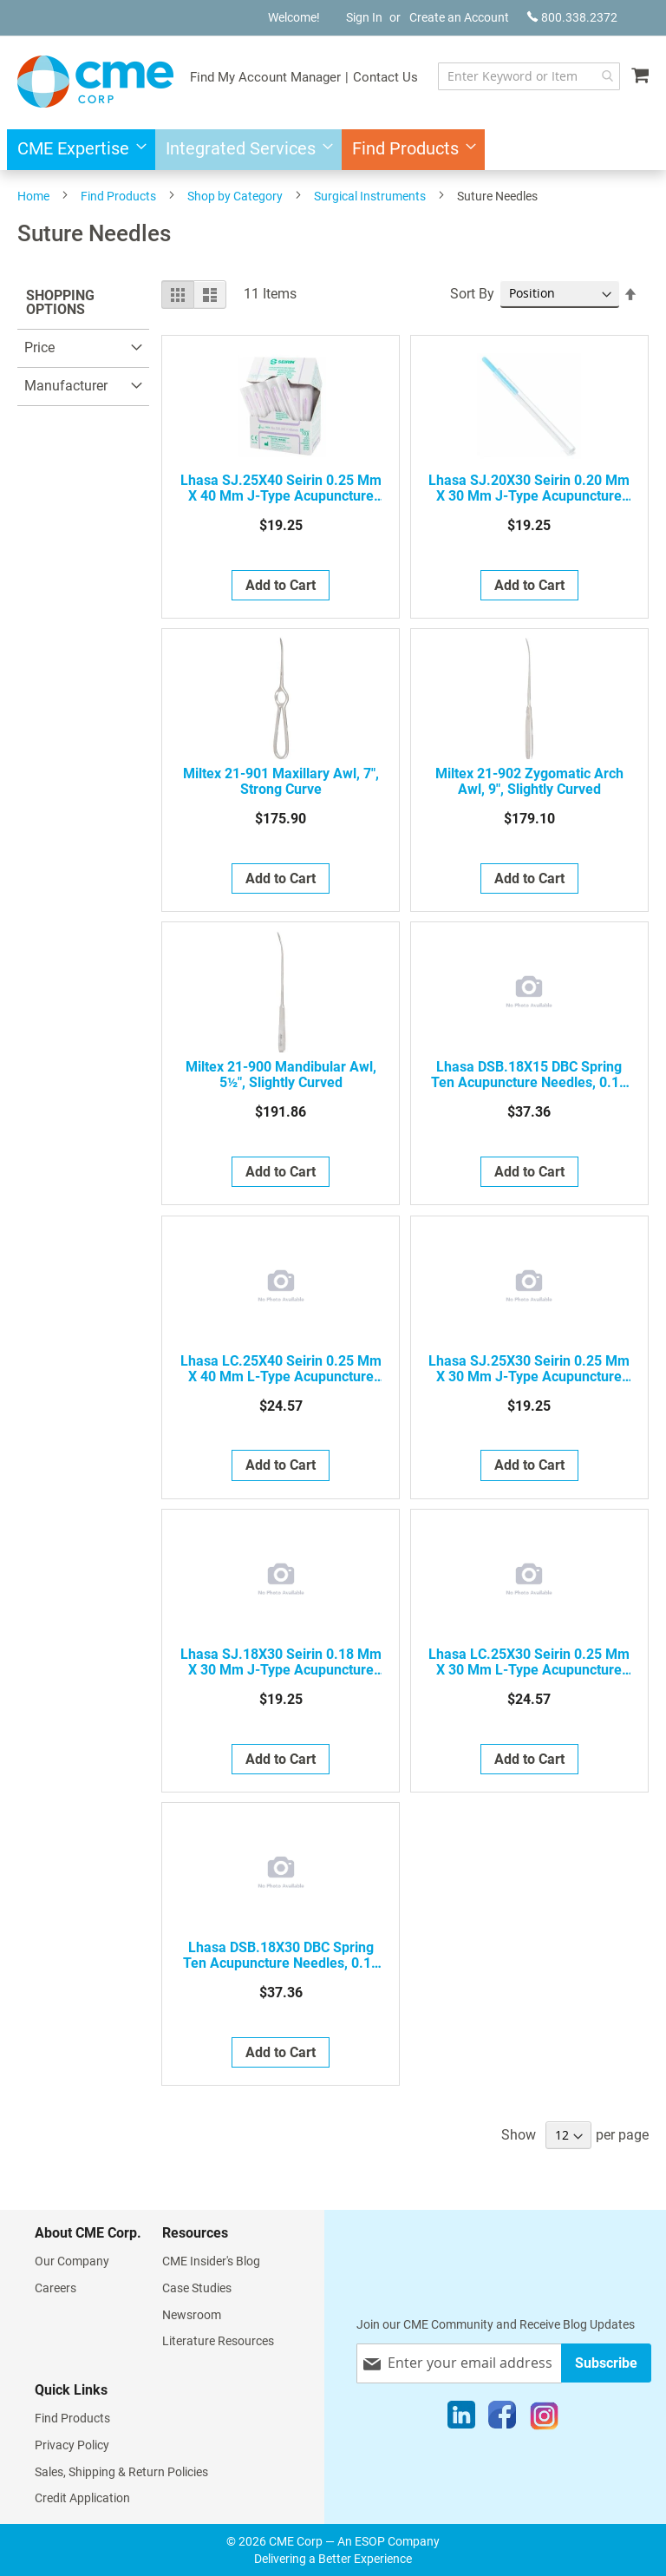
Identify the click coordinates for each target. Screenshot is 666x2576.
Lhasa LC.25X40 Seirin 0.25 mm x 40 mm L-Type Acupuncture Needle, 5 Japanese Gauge (281, 1369)
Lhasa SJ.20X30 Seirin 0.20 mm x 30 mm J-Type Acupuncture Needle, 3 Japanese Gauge (529, 488)
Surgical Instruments (370, 196)
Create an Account (459, 17)
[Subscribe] (606, 2363)
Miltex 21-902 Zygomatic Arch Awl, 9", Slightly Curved (529, 781)
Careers (55, 2288)
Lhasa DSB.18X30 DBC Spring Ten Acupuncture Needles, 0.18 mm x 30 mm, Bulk (281, 1955)
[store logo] (95, 82)
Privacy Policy (72, 2445)
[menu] (333, 149)
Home (33, 196)
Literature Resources (218, 2341)
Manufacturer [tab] (66, 385)
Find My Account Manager (265, 77)
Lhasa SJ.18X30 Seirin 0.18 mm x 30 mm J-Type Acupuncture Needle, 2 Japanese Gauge (281, 1662)
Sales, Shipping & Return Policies (121, 2472)
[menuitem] (77, 149)
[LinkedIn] (461, 2419)
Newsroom (191, 2315)
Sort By (472, 293)
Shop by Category (235, 196)
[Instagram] (544, 2419)
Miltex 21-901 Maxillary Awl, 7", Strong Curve (281, 781)
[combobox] (529, 76)
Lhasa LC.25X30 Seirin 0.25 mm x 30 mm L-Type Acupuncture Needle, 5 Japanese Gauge (529, 1662)
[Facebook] (502, 2419)
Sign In (364, 17)
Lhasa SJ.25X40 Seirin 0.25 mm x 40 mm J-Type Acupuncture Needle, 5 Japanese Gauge (281, 488)
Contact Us (385, 77)
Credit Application (82, 2498)
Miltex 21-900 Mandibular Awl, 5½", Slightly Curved (281, 1075)
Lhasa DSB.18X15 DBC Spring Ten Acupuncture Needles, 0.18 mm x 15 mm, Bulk (529, 1075)
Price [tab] (39, 347)
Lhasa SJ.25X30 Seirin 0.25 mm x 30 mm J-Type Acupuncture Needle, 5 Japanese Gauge (529, 1369)
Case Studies (197, 2288)
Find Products (118, 196)
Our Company (72, 2261)
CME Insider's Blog (211, 2261)
